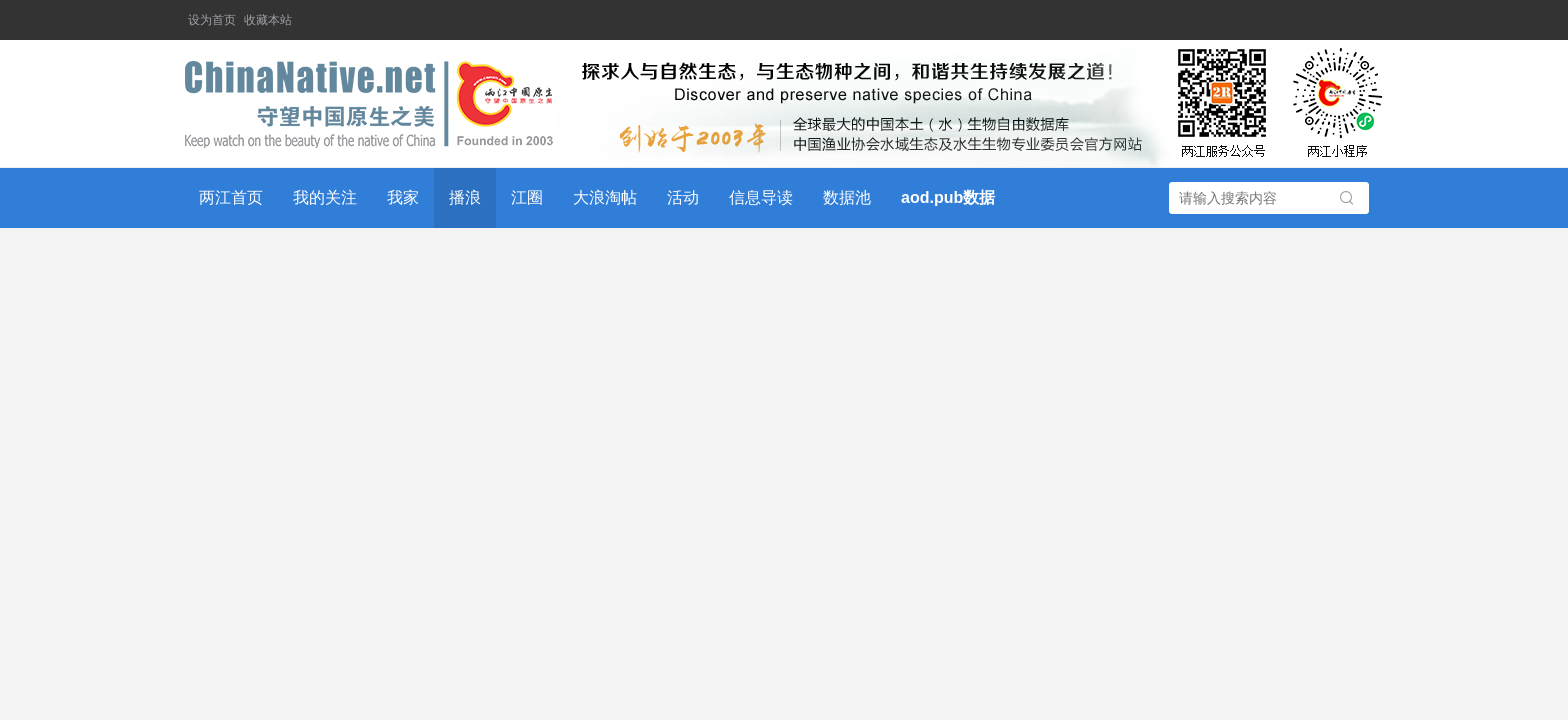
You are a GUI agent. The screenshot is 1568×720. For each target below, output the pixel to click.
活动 (683, 197)
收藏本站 (268, 20)
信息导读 (761, 197)
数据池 (847, 197)
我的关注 (325, 197)
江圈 (527, 197)
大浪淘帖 (605, 197)
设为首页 (212, 20)
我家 (403, 197)
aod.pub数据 (948, 197)
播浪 (465, 197)
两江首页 (231, 197)
